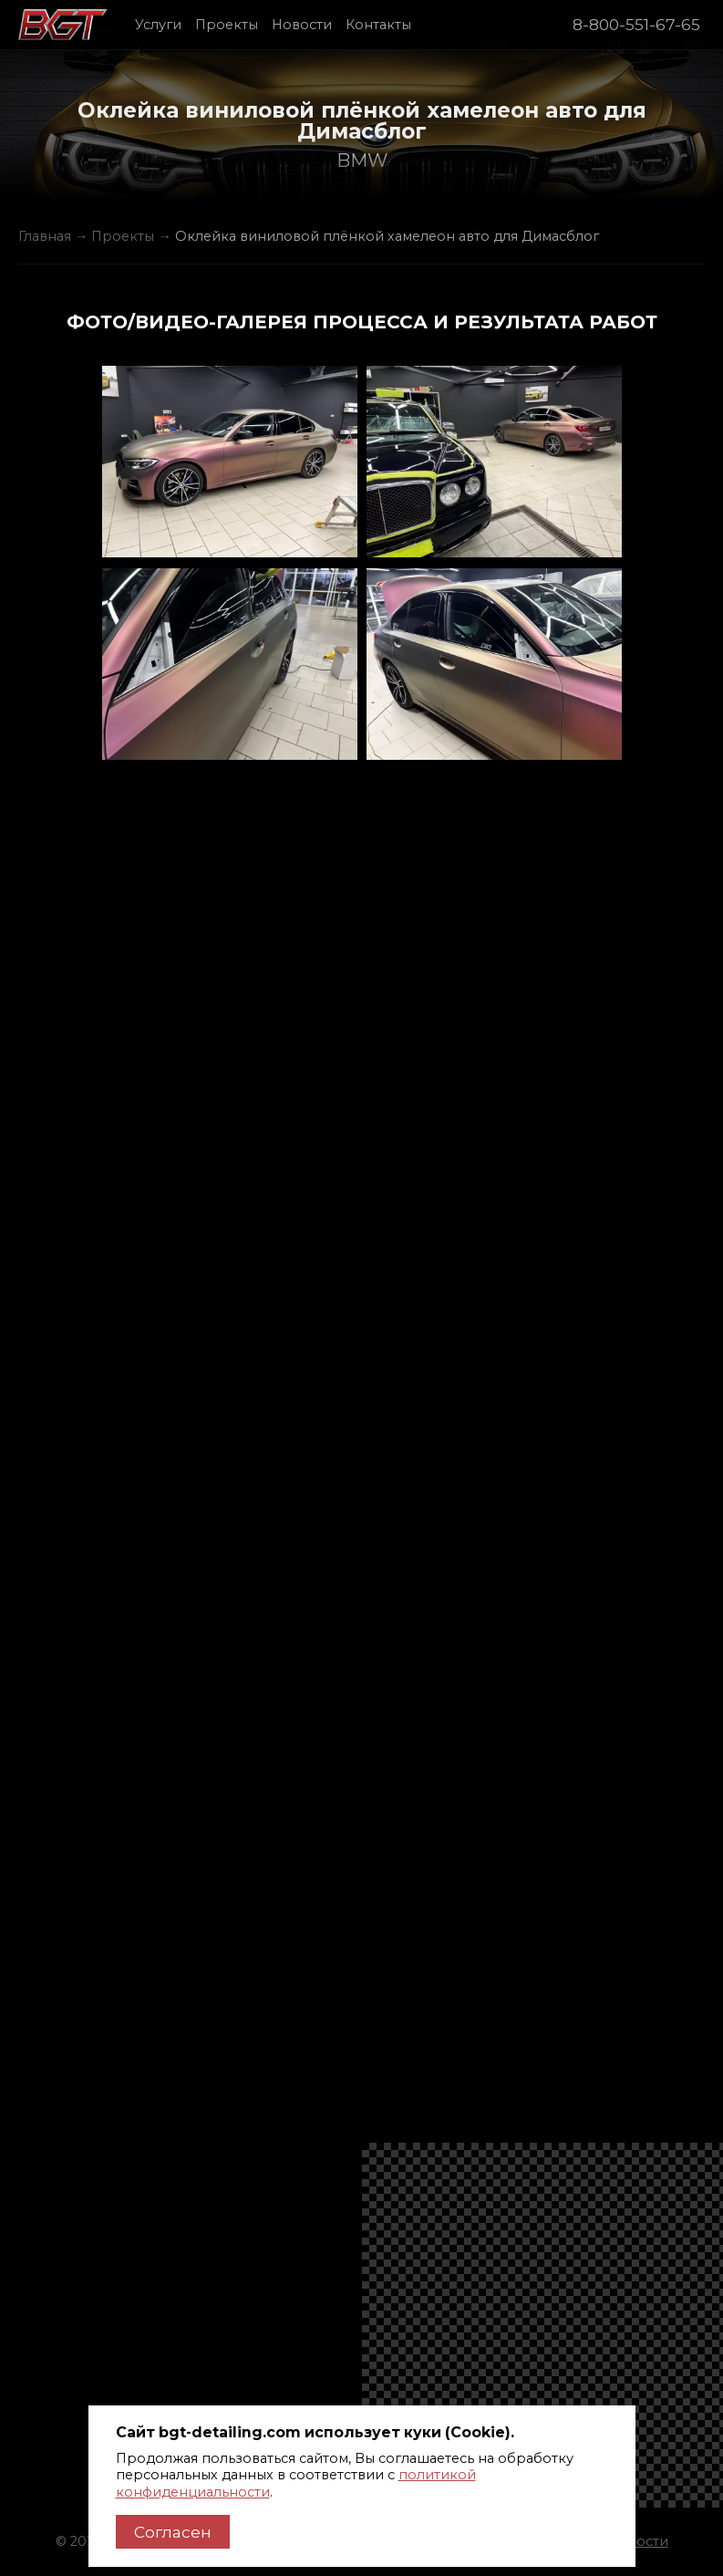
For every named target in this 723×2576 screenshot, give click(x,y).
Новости (302, 24)
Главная (44, 236)
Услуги (158, 24)
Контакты (378, 24)
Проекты (226, 24)
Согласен (173, 2531)
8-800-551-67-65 (636, 24)
